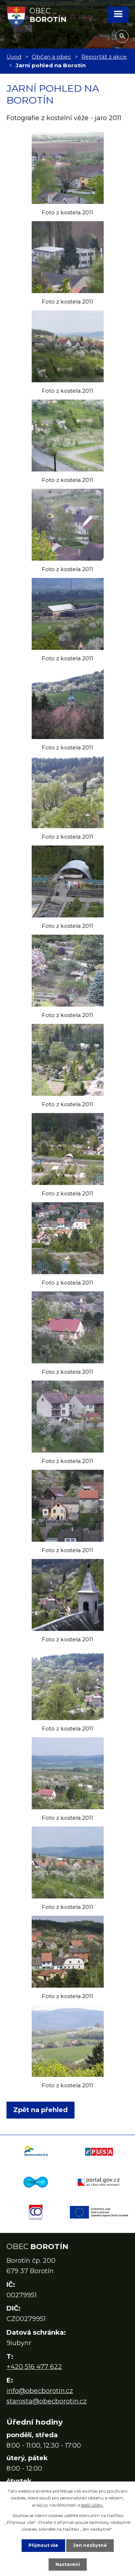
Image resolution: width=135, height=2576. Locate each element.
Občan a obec (51, 56)
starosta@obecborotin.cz (46, 2401)
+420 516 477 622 (34, 2367)
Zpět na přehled (40, 2110)
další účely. (92, 2505)
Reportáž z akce (104, 56)
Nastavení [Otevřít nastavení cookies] (67, 2564)
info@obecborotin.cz (39, 2391)
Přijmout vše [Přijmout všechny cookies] (43, 2545)
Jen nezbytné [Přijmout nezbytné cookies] (90, 2545)
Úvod (13, 56)
